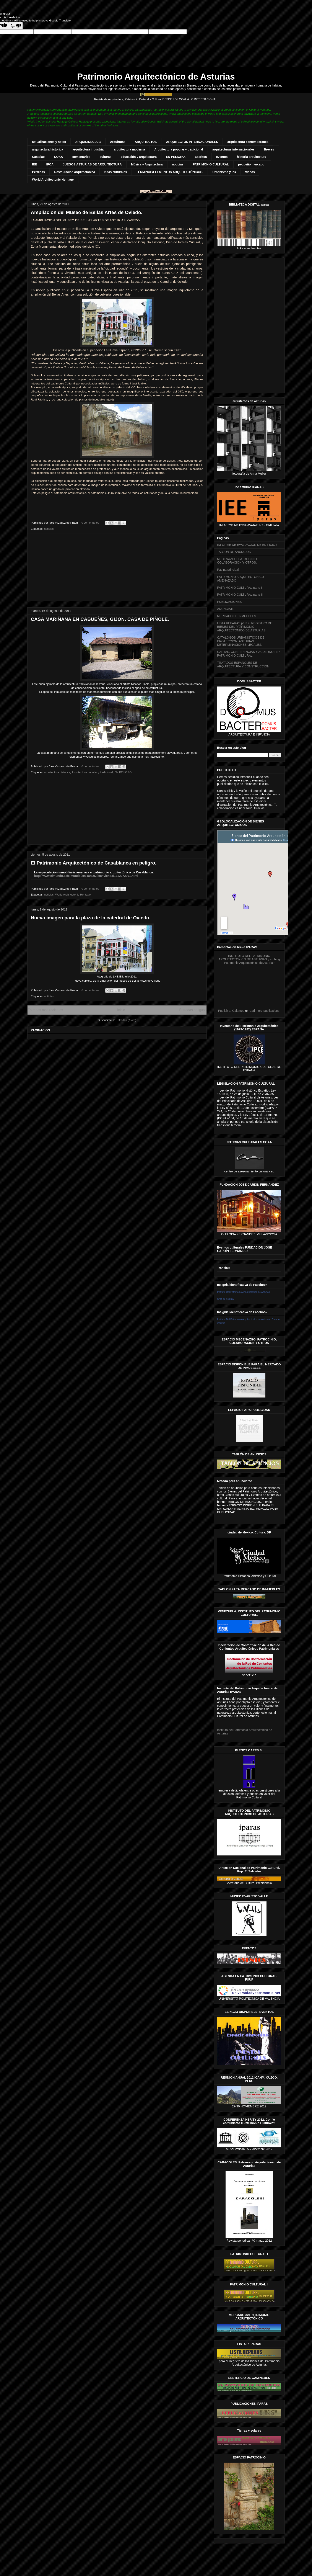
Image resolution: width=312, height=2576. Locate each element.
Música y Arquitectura (147, 164)
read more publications (264, 1010)
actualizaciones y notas (49, 142)
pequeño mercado (251, 164)
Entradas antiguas (192, 1010)
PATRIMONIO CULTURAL (211, 164)
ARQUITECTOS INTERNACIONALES (192, 142)
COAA (58, 157)
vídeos (250, 172)
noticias (178, 164)
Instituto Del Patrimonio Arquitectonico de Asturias (243, 1292)
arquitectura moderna (129, 149)
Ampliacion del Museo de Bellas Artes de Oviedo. (86, 212)
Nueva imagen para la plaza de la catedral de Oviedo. (91, 917)
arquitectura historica (47, 149)
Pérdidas (38, 172)
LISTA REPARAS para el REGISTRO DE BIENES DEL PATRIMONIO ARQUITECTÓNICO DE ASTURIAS (244, 626)
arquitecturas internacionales (233, 149)
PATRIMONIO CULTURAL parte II (240, 594)
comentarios (81, 157)
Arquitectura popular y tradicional (178, 149)
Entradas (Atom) (126, 1020)
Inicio (121, 1010)
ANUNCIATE (225, 609)
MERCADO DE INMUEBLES (236, 616)
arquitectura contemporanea (247, 142)
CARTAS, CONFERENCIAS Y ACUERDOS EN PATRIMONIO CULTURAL (249, 653)
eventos (222, 157)
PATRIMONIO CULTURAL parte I (239, 587)
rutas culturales (115, 172)
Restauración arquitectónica (74, 172)
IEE (34, 164)
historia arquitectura (251, 157)
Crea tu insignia (225, 1299)
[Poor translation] (16, 25)
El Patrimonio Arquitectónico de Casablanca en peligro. (93, 863)
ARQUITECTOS (146, 142)
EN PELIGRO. (175, 157)
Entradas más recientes (45, 1010)
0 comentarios (90, 522)
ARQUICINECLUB (88, 142)
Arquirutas (117, 142)
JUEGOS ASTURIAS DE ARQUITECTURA (92, 164)
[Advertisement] (117, 567)
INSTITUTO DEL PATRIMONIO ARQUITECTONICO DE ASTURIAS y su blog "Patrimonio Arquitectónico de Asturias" (249, 959)
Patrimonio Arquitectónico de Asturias (156, 76)
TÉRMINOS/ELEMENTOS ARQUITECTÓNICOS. (169, 172)
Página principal (228, 569)
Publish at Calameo (231, 1010)
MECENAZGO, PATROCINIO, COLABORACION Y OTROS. (237, 560)
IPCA (50, 164)
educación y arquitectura (139, 157)
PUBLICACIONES (229, 601)
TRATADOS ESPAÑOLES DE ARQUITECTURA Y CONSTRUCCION (243, 664)
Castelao (38, 157)
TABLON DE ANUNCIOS (234, 552)
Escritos (201, 157)
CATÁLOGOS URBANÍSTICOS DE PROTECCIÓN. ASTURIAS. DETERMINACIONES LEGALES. (240, 641)
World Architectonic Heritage (53, 179)
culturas (105, 157)
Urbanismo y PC (224, 172)
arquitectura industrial (88, 149)
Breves (269, 149)
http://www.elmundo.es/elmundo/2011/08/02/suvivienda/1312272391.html (86, 876)
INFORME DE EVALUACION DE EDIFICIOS (247, 544)
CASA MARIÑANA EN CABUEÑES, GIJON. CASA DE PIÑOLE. (100, 619)
